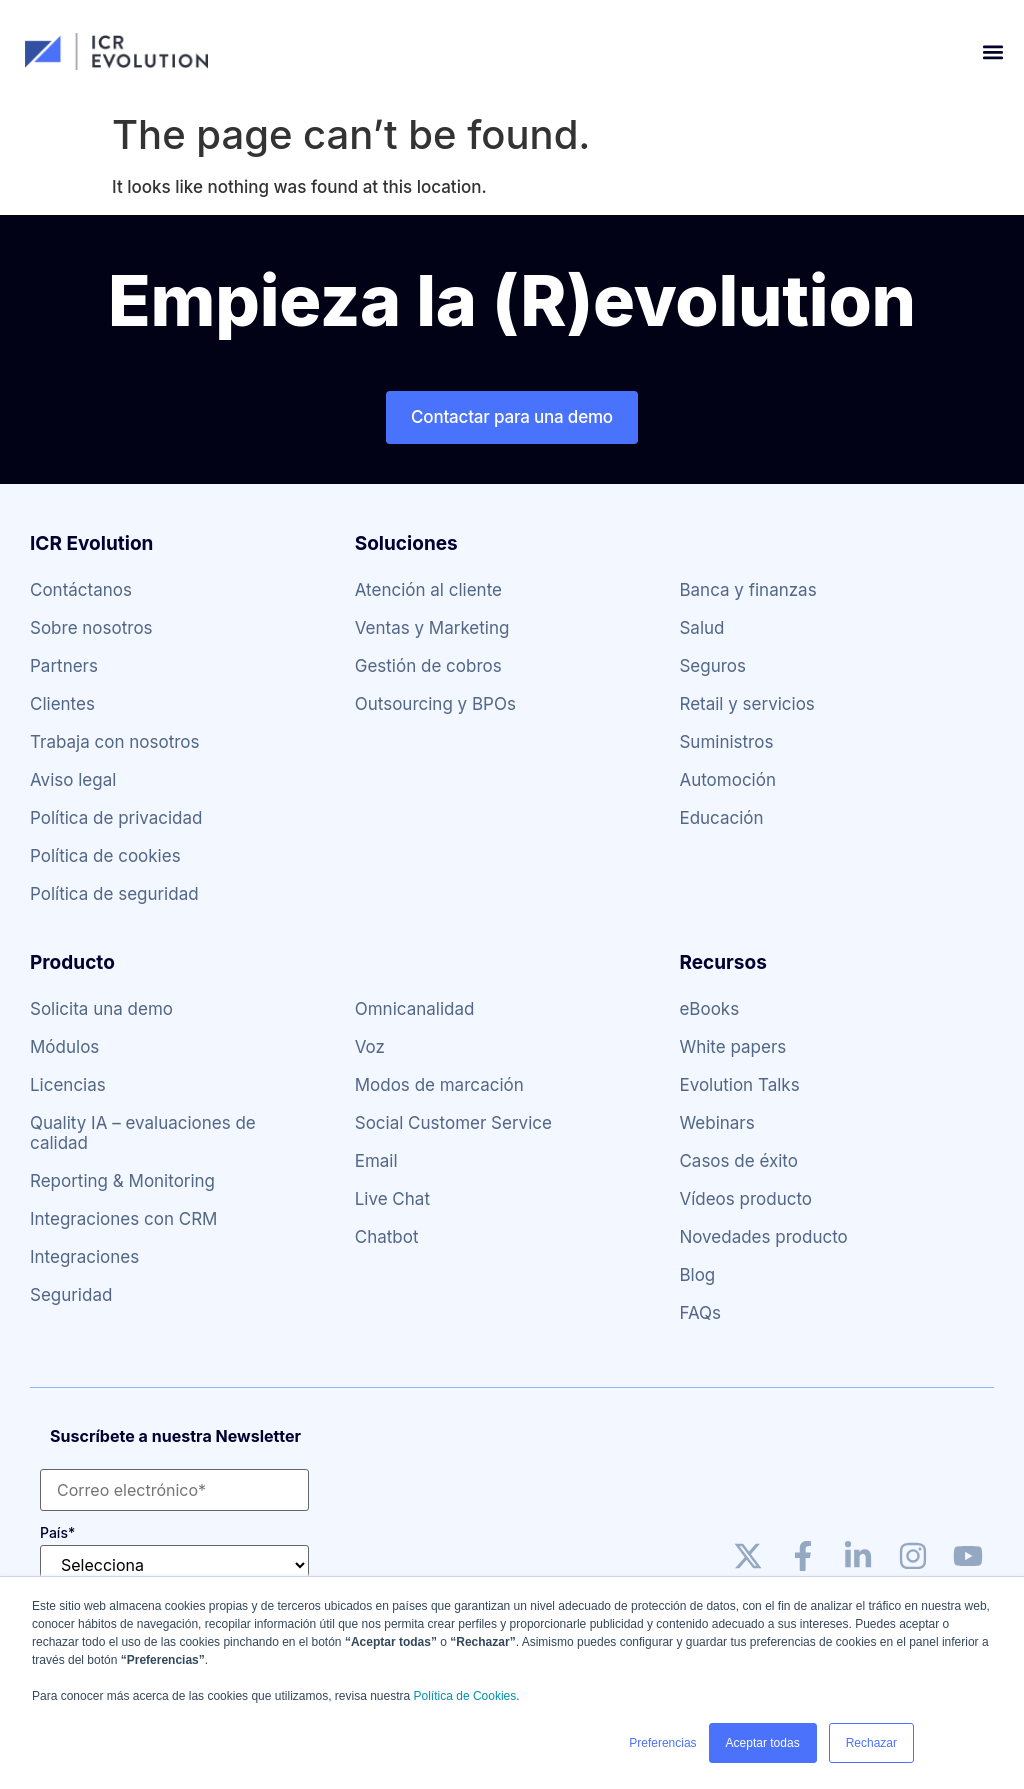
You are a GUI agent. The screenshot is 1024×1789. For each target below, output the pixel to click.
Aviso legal (73, 780)
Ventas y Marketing (432, 628)
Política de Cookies (465, 1696)
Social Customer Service (453, 1123)
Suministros (726, 742)
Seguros (712, 666)
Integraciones (84, 1257)
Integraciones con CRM (123, 1219)
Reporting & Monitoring (122, 1181)
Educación (721, 818)
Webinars (716, 1123)
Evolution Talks (739, 1085)
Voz (370, 1047)
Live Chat (392, 1199)
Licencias (68, 1085)
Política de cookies (105, 856)
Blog (697, 1275)
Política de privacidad (116, 818)
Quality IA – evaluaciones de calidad (143, 1133)
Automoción (727, 780)
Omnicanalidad (415, 1009)
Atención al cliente (428, 590)
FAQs (700, 1313)
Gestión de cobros (428, 666)
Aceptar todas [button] (763, 1743)
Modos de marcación (439, 1085)
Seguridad (71, 1295)
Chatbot (387, 1237)
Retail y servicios (746, 704)
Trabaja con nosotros (115, 742)
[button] (992, 51)
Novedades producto (763, 1237)
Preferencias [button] (662, 1743)
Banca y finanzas (747, 590)
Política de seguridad (114, 894)
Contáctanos (81, 590)
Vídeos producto (745, 1199)
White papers (732, 1047)
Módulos (64, 1047)
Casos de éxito (738, 1161)
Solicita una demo (101, 1009)
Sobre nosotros (91, 628)
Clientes (62, 704)
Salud (701, 628)
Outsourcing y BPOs (435, 704)
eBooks (709, 1009)
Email (376, 1161)
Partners (64, 666)
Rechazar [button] (871, 1743)
